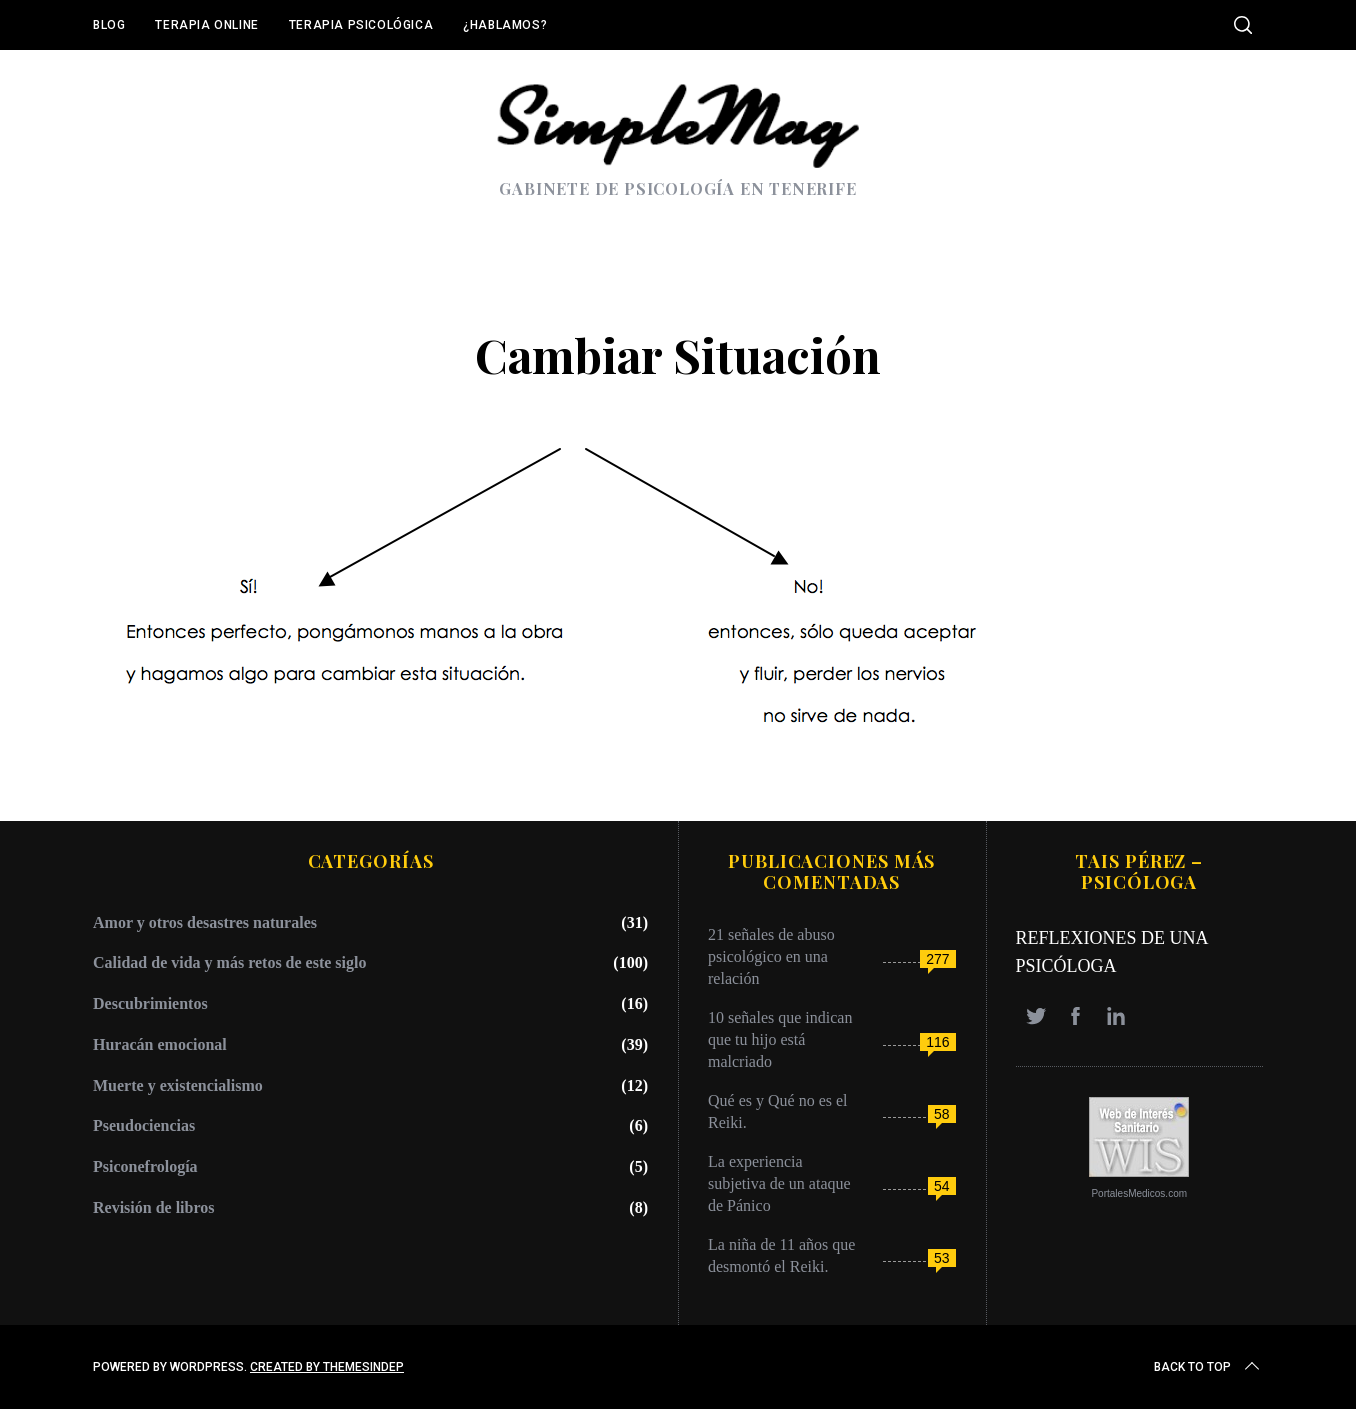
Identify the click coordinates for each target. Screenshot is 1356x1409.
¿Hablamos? (505, 25)
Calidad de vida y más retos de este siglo (229, 962)
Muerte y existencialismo (178, 1085)
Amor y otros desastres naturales (205, 922)
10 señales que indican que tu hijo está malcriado (780, 1039)
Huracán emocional (160, 1044)
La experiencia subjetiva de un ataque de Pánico (779, 1183)
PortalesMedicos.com (1139, 1193)
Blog (109, 25)
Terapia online (206, 25)
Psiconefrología (145, 1166)
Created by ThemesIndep (327, 1367)
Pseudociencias (144, 1125)
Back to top (1208, 1367)
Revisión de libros (154, 1207)
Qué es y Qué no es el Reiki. (778, 1111)
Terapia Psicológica (361, 25)
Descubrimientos (150, 1003)
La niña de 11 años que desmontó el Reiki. (781, 1255)
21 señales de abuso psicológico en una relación (771, 956)
